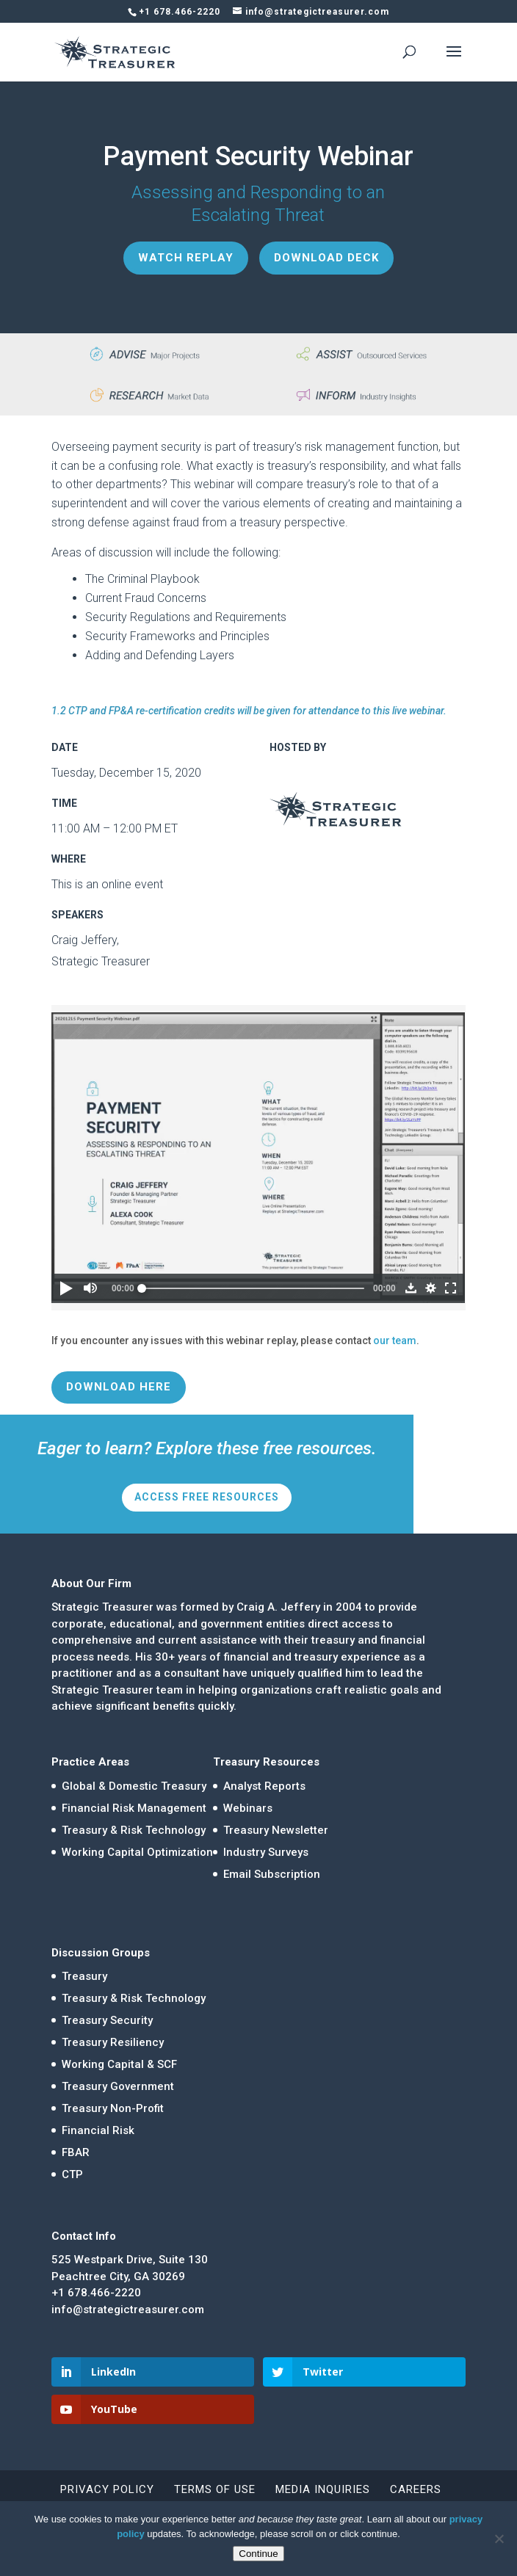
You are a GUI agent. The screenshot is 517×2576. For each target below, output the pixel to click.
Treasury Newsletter (275, 1830)
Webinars (247, 1808)
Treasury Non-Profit (113, 2108)
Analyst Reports (264, 1786)
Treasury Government (118, 2086)
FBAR (76, 2152)
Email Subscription (271, 1874)
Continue (258, 2553)
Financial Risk (98, 2130)
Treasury (84, 1976)
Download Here (118, 1386)
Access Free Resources (206, 1497)
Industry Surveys (265, 1852)
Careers (415, 2489)
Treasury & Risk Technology (134, 1830)
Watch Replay (186, 257)
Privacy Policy (107, 2489)
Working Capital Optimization (137, 1852)
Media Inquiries (322, 2489)
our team (394, 1340)
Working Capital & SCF (119, 2064)
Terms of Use (215, 2489)
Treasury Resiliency (113, 2042)
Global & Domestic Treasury (134, 1786)
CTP (72, 2174)
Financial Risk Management (134, 1808)
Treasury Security (107, 2020)
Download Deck (326, 257)
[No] (498, 2538)
